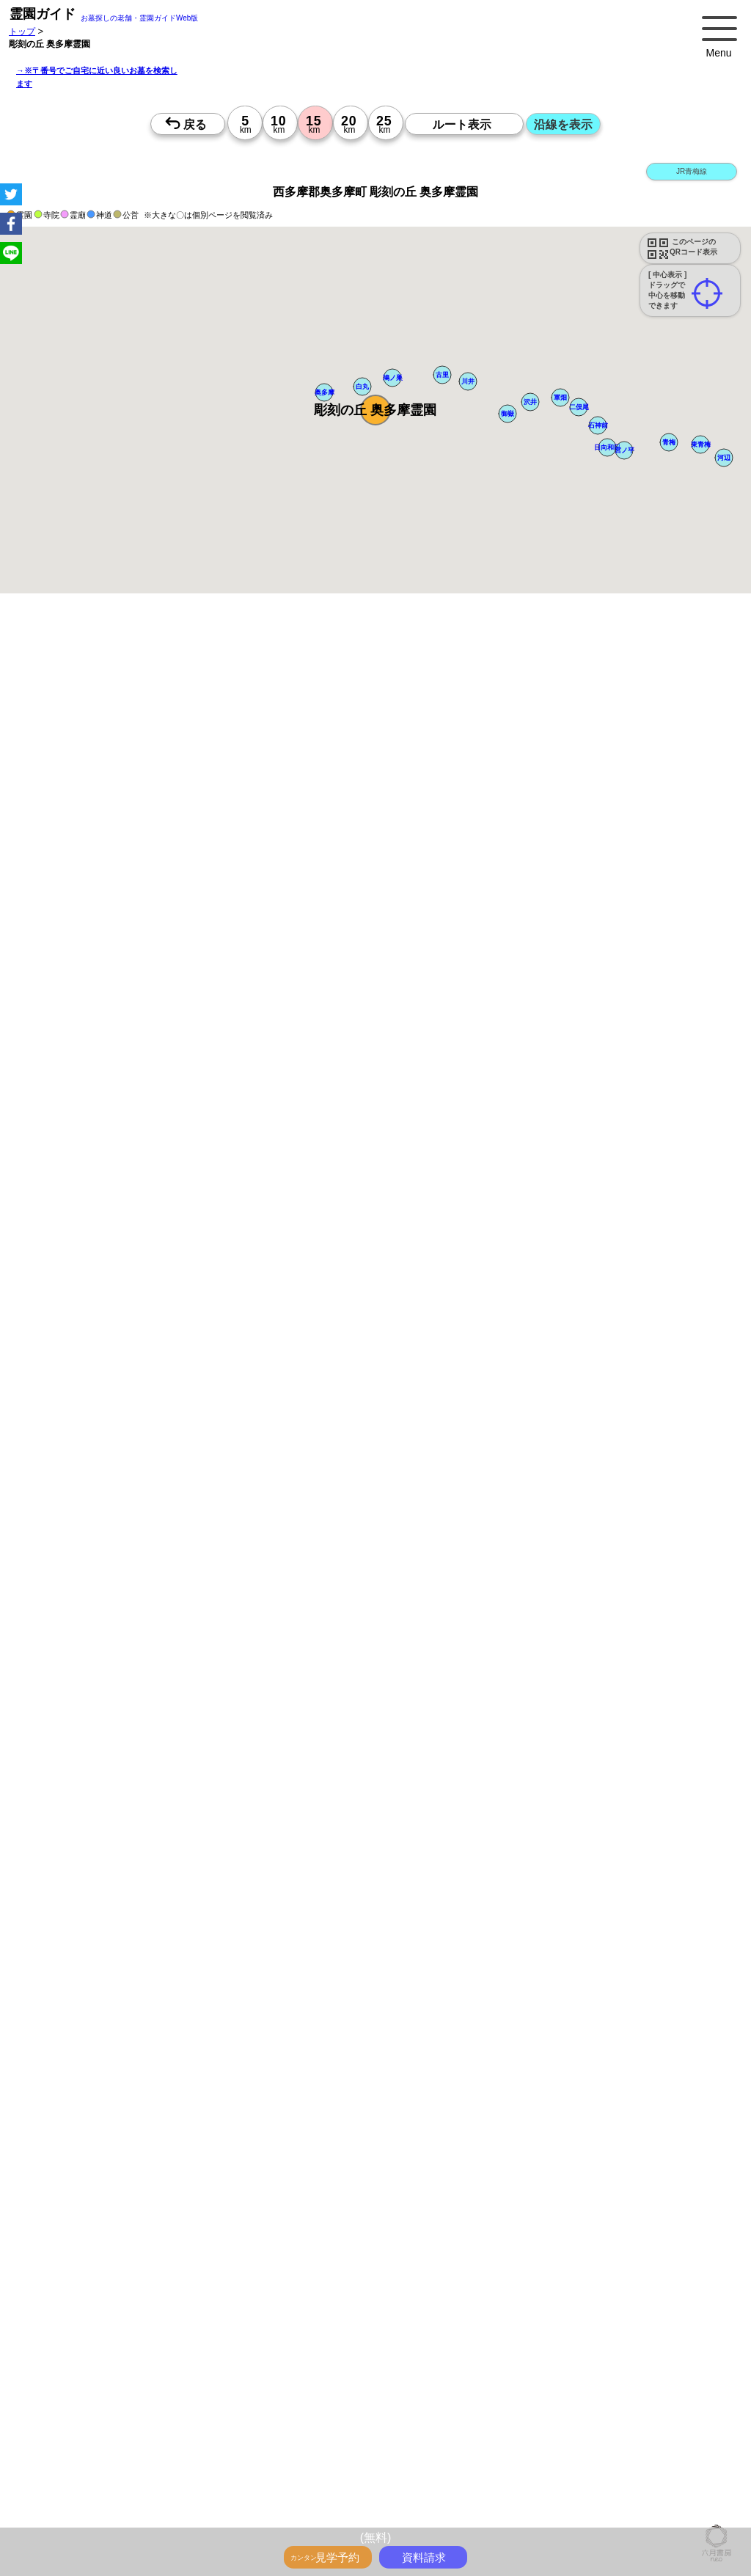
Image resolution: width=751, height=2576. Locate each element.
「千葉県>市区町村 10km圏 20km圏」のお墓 (126, 2467)
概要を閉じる (200, 825)
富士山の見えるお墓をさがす (330, 2273)
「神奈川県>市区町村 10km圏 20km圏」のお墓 (314, 2450)
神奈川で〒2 (561, 2337)
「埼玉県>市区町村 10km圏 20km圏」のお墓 (502, 2450)
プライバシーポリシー (82, 2515)
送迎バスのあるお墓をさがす (556, 2273)
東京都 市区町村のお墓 (451, 2467)
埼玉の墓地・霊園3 (167, 2418)
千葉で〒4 (456, 2354)
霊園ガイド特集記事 (77, 2257)
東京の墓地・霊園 (73, 2386)
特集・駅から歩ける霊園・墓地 (442, 2257)
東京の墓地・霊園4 (415, 2418)
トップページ (118, 2241)
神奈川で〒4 (356, 2354)
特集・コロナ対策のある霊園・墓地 (581, 2257)
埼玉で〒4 (409, 2354)
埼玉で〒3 (162, 2354)
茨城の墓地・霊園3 (332, 2418)
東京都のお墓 (456, 2483)
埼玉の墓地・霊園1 (648, 2386)
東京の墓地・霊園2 (241, 2402)
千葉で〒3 (209, 2354)
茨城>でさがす (641, 2370)
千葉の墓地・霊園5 (415, 2434)
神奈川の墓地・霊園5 (246, 2434)
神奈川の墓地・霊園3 (80, 2418)
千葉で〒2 (661, 2337)
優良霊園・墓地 (67, 2092)
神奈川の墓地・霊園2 (328, 2402)
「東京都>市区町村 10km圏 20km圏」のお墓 (126, 2450)
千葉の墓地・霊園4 (673, 2418)
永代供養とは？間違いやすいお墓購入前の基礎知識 (490, 2241)
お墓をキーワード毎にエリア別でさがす (545, 2289)
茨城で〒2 (709, 2337)
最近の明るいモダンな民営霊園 (311, 2257)
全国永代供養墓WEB (639, 2241)
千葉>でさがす (575, 2370)
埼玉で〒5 (655, 2354)
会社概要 (672, 2499)
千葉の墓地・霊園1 (76, 2402)
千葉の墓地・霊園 (315, 2386)
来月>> (458, 1463)
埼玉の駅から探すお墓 (425, 2305)
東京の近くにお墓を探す (86, 2499)
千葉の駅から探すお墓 (520, 2305)
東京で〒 (285, 2337)
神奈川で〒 (332, 2337)
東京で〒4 (305, 2354)
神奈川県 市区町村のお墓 (552, 2467)
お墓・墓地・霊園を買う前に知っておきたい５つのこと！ (267, 2241)
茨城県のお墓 (705, 2483)
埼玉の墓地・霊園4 (590, 2418)
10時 (475, 1547)
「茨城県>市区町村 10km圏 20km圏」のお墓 (310, 2467)
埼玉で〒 (379, 2337)
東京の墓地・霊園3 (664, 2402)
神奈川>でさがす (440, 2370)
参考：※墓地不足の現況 (402, 1220)
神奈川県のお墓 (521, 2483)
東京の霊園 (323, 2515)
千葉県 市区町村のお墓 (83, 2483)
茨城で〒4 (503, 2354)
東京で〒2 (510, 2337)
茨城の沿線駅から (73, 2337)
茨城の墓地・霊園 (394, 2386)
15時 (475, 1582)
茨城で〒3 (257, 2354)
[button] (375, 410)
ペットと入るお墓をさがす (91, 2273)
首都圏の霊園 (593, 2515)
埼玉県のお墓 (585, 2483)
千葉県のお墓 (645, 2483)
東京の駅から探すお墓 (225, 2305)
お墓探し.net (652, 2515)
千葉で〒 (421, 2337)
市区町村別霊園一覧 (608, 2499)
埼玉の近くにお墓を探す (407, 2499)
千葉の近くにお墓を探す (303, 2499)
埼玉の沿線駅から (564, 2321)
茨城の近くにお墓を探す (512, 2499)
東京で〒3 (58, 2354)
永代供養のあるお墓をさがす (208, 2273)
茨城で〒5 (58, 2370)
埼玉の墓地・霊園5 (332, 2434)
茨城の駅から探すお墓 (615, 2305)
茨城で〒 (464, 2337)
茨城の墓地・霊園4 (76, 2434)
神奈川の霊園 (378, 2515)
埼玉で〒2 (613, 2337)
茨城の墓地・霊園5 (498, 2434)
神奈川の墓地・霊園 (155, 2386)
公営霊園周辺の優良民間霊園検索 (241, 2289)
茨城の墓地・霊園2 (581, 2402)
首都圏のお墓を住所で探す (287, 2483)
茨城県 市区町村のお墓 (181, 2483)
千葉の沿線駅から (642, 2321)
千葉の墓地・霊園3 (250, 2418)
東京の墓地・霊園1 (474, 2386)
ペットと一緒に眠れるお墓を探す (370, 695)
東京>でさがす (371, 2370)
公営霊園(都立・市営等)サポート (102, 2289)
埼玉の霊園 (486, 2515)
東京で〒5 (551, 2354)
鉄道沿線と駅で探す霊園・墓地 (99, 2321)
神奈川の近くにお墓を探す (195, 2499)
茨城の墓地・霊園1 (159, 2402)
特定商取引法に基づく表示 (186, 2515)
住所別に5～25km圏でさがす (277, 2370)
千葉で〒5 (703, 2354)
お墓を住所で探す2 (384, 2483)
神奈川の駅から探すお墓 (324, 2305)
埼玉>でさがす (510, 2370)
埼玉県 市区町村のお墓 (655, 2467)
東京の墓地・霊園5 (159, 2434)
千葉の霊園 (435, 2515)
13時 (475, 1564)
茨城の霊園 (538, 2515)
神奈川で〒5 (603, 2354)
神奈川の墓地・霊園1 (561, 2386)
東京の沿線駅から (399, 2321)
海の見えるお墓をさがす (443, 2273)
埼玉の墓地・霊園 (237, 2386)
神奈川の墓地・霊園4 (503, 2418)
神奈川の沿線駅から (481, 2321)
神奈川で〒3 (110, 2354)
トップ (22, 31)
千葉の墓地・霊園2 (498, 2402)
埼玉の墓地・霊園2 (415, 2402)
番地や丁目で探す (578, 2434)
